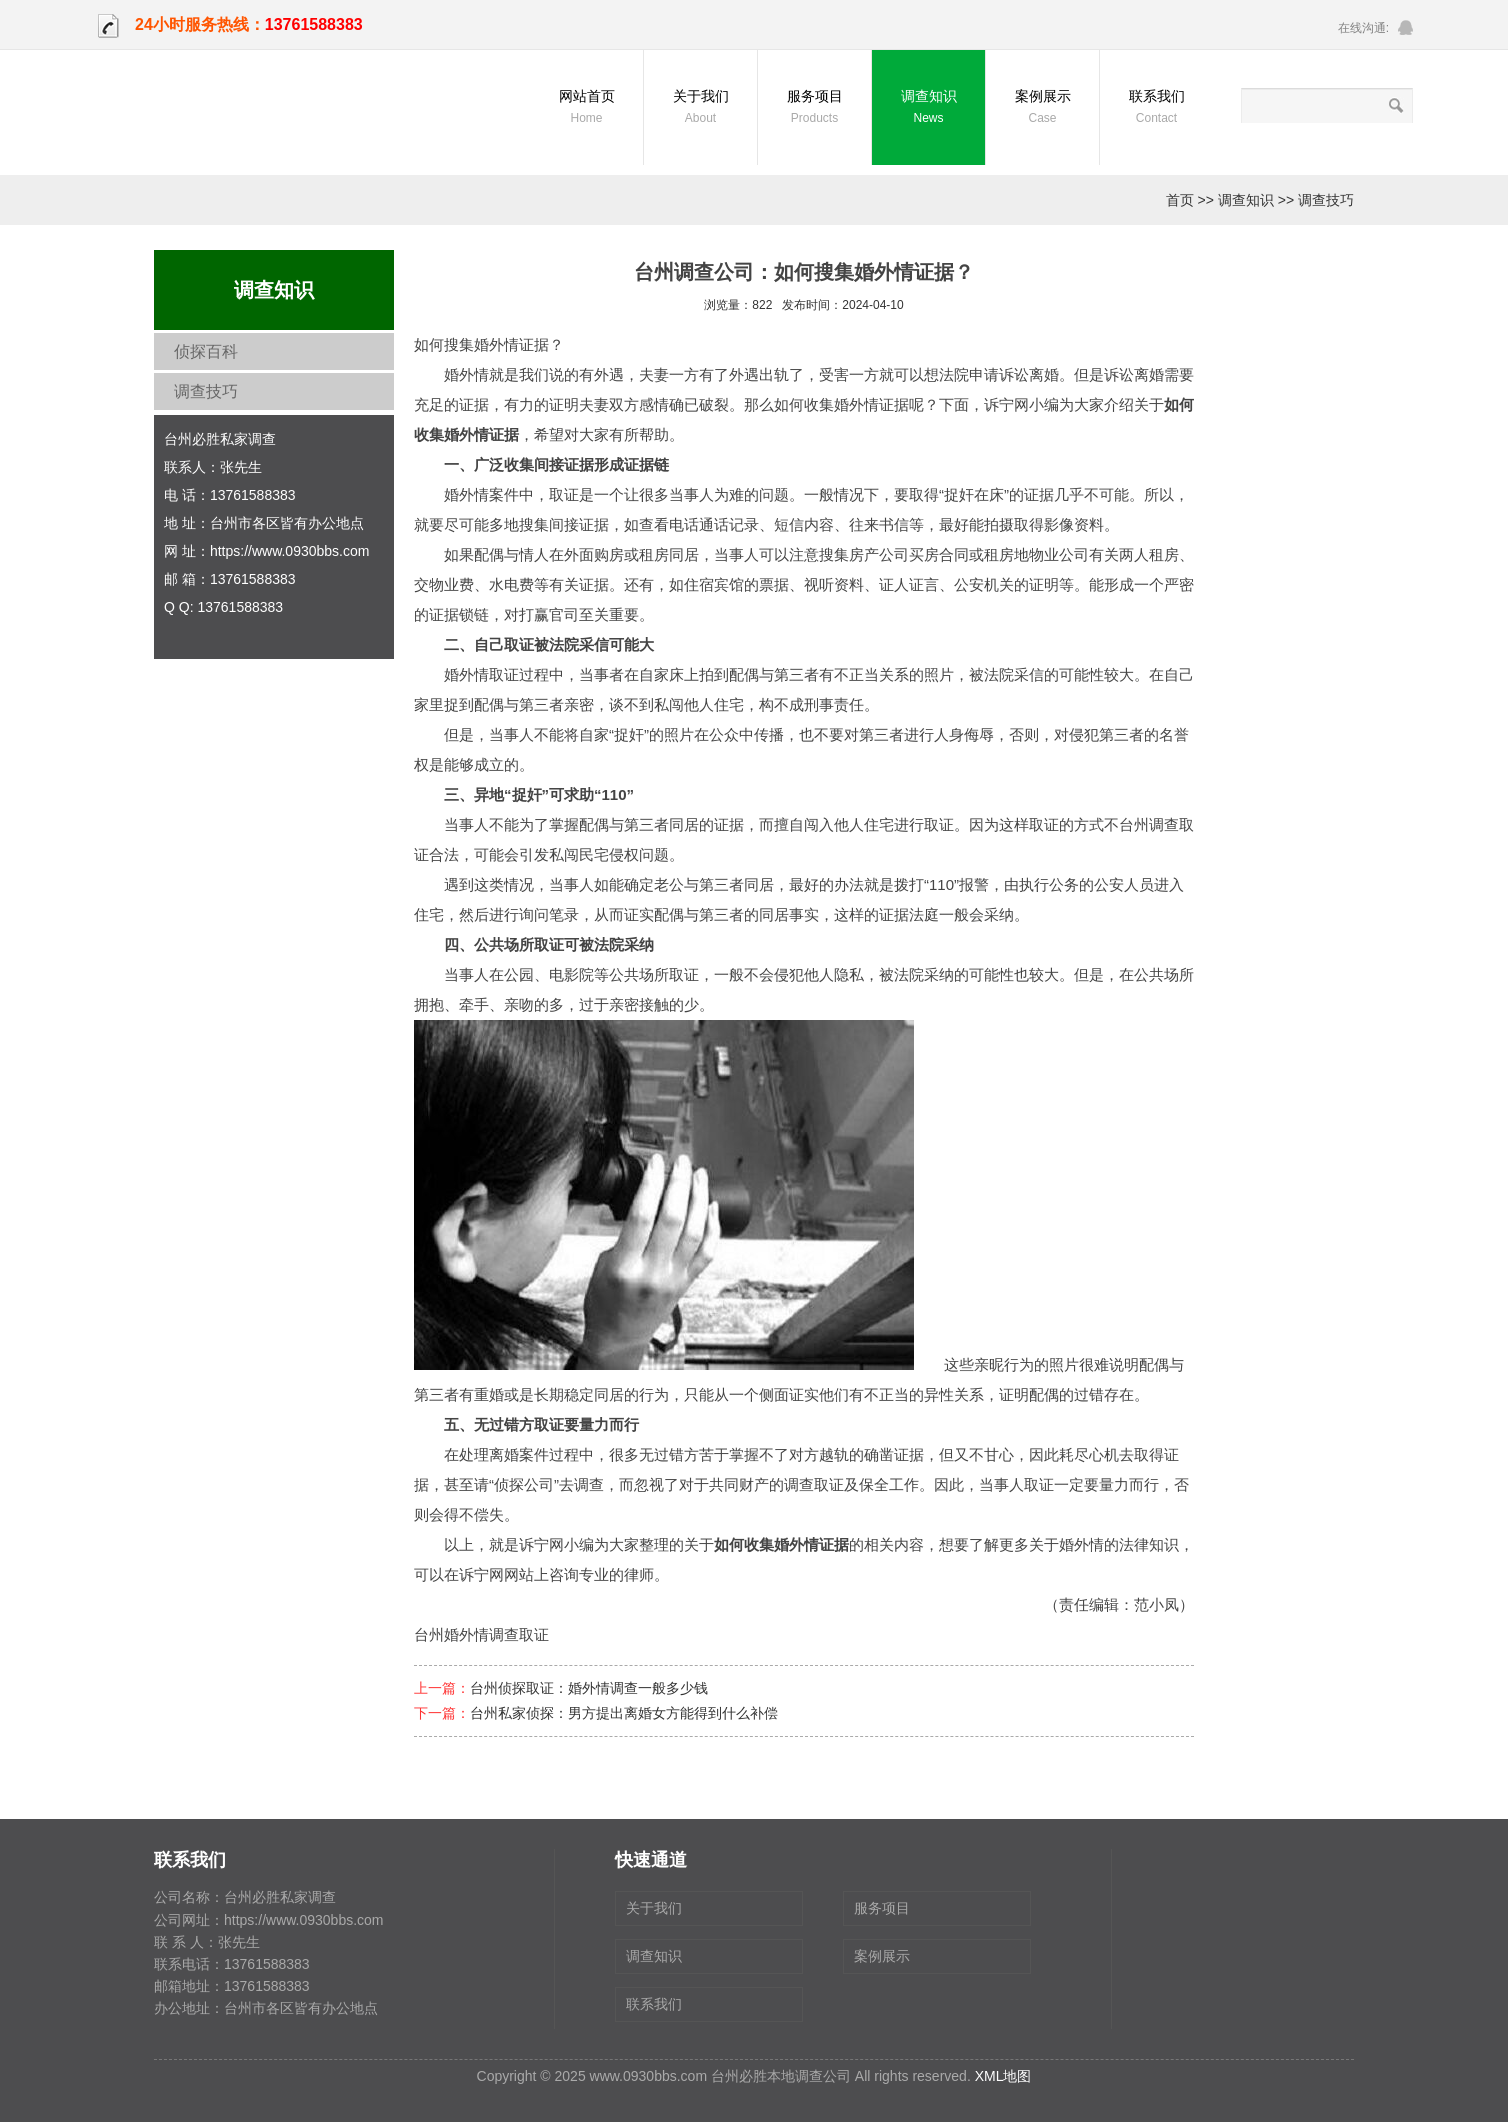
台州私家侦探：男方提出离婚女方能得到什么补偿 (624, 1713)
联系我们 (1156, 108)
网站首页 (586, 108)
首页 (1180, 200)
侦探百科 (206, 351)
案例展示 (1042, 108)
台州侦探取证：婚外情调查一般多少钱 (589, 1688)
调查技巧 (1326, 200)
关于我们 (700, 108)
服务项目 (814, 108)
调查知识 (928, 108)
